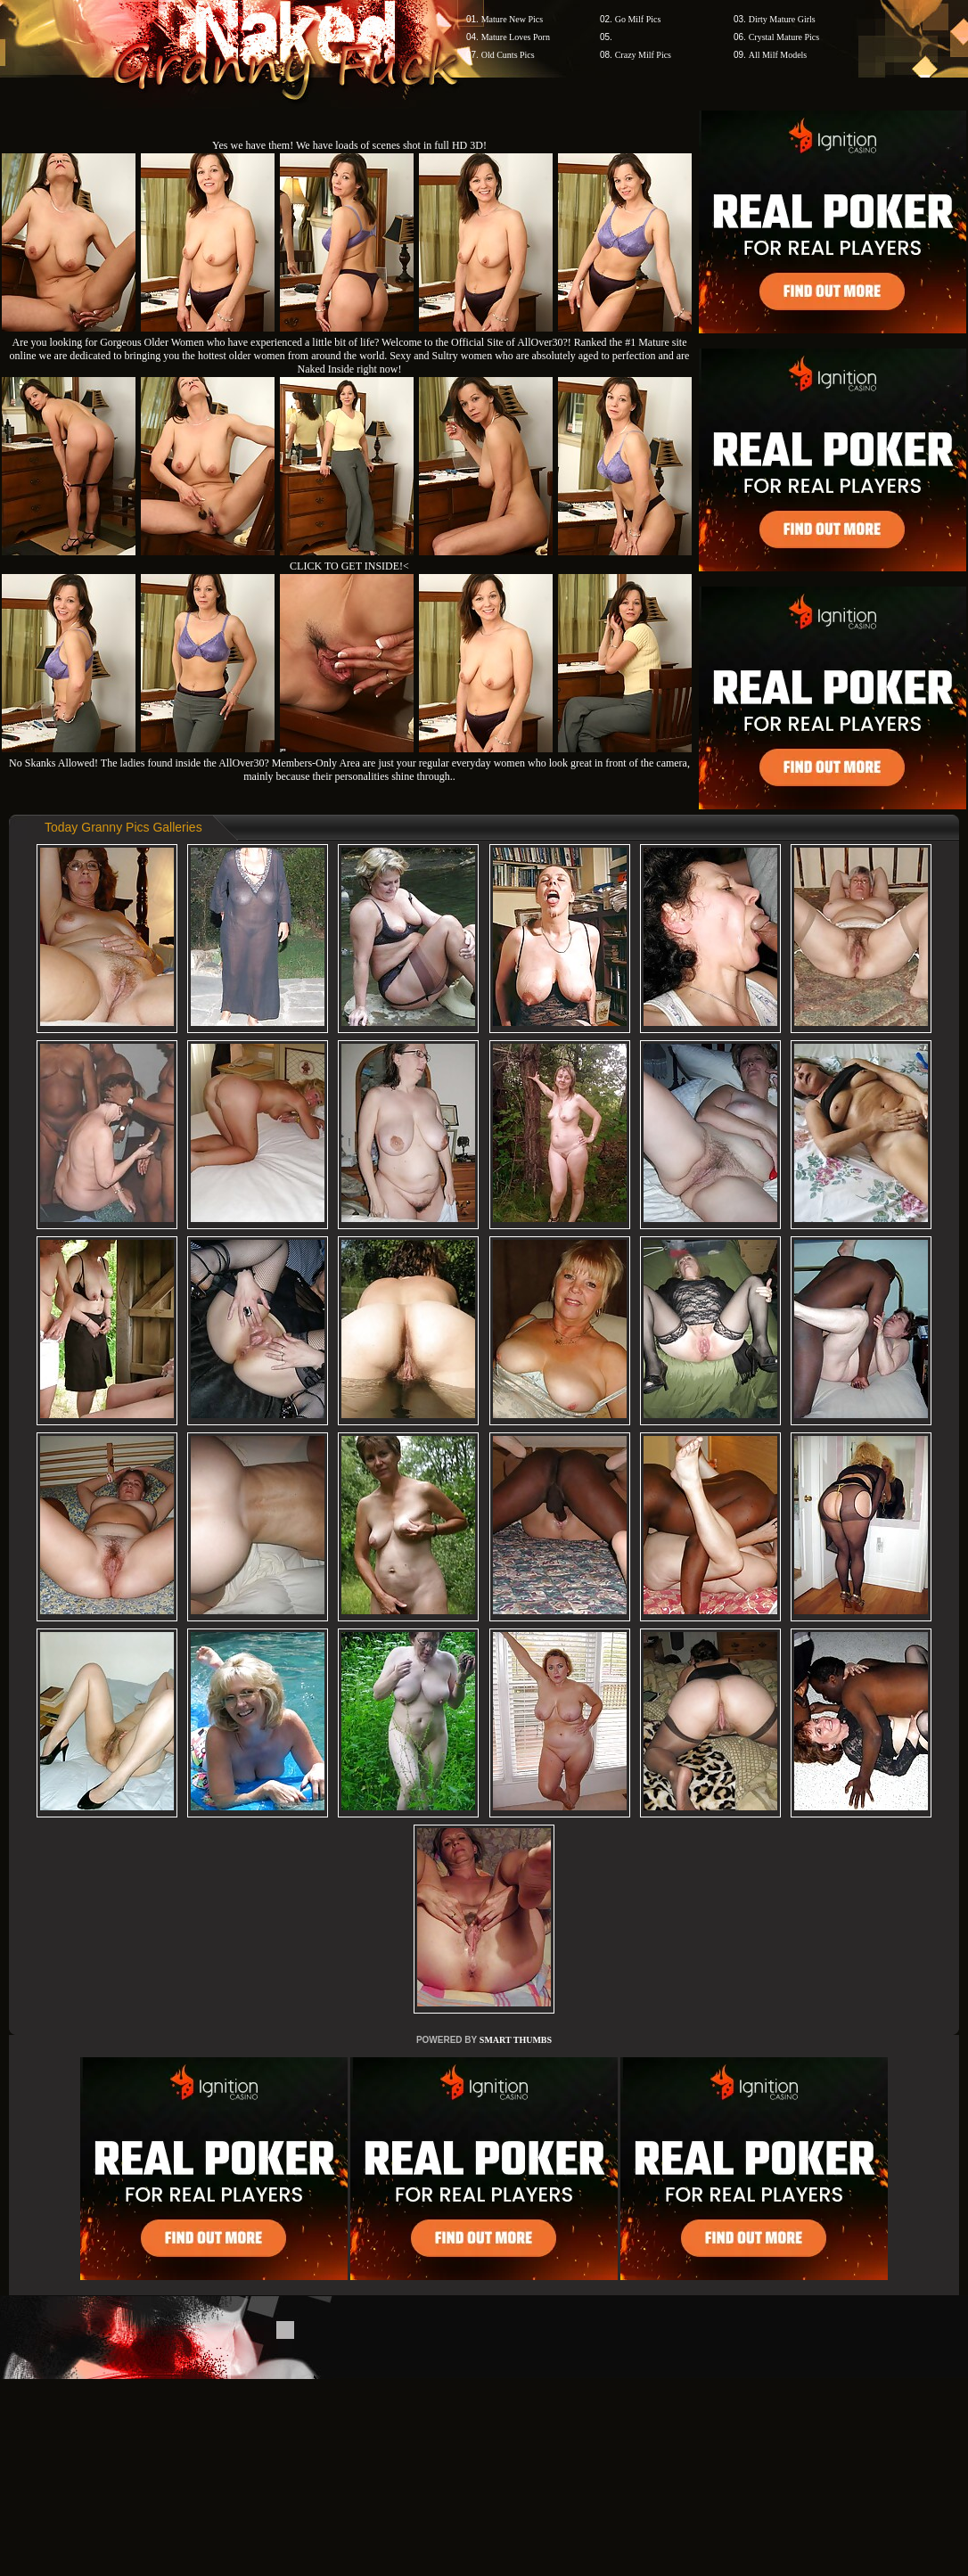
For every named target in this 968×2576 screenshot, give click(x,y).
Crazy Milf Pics (643, 55)
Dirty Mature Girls (782, 19)
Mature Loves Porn (515, 37)
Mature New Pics (512, 19)
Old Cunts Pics (508, 55)
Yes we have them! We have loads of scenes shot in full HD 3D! (349, 145)
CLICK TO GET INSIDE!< (349, 566)
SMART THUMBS (516, 2040)
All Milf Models (778, 55)
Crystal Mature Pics (784, 37)
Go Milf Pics (638, 19)
